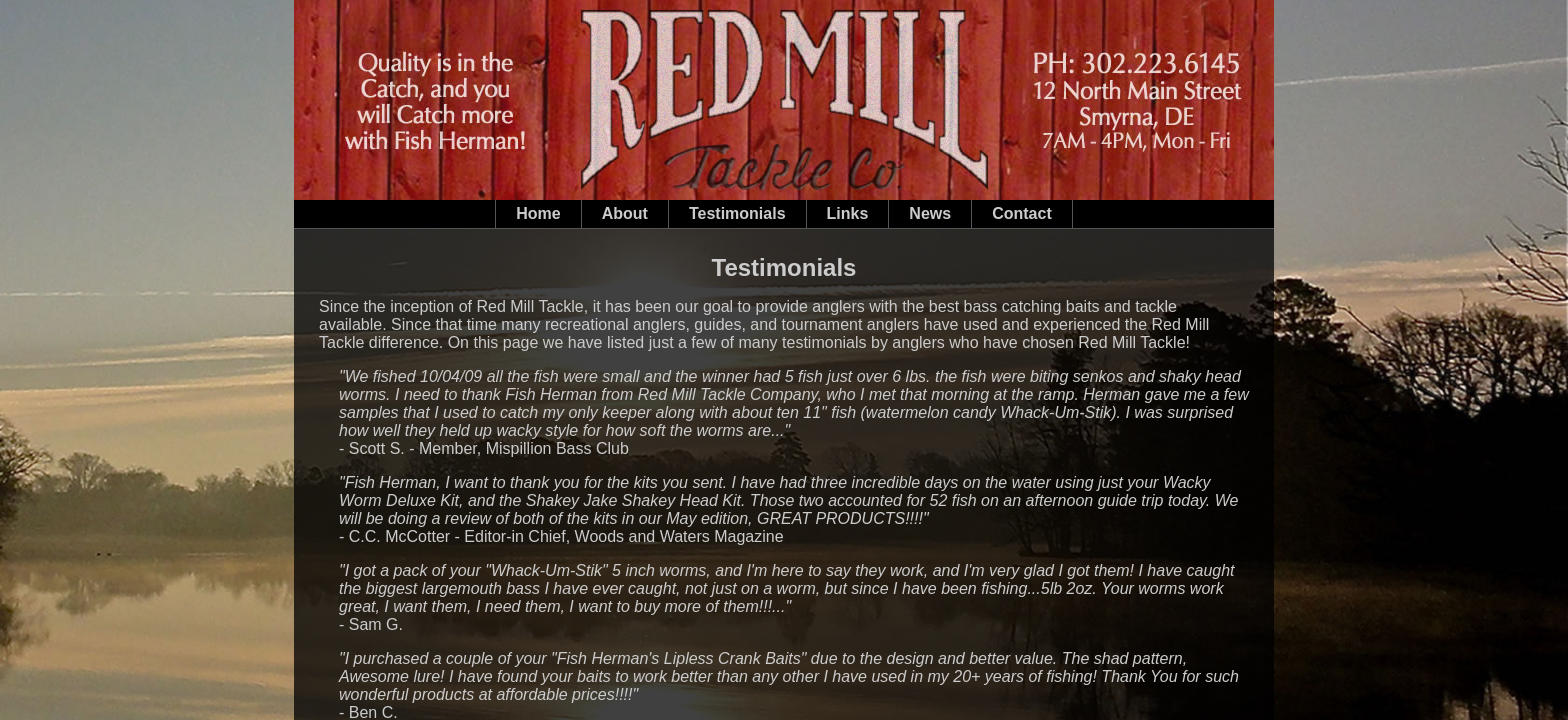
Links (848, 213)
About (625, 213)
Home (538, 213)
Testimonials (737, 213)
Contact (1022, 213)
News (930, 213)
